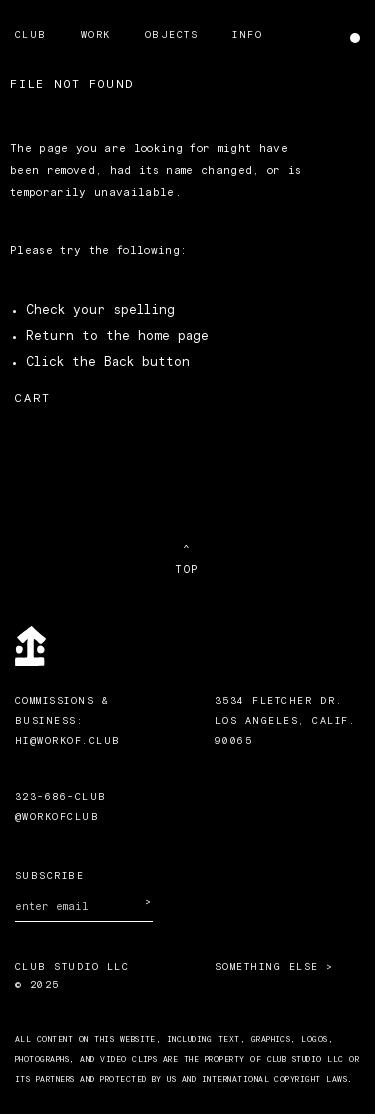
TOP (187, 569)
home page (173, 336)
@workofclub (57, 817)
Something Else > (274, 967)
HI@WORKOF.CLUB (68, 741)
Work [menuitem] (96, 35)
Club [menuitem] (31, 35)
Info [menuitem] (247, 35)
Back (119, 362)
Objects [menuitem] (172, 35)
